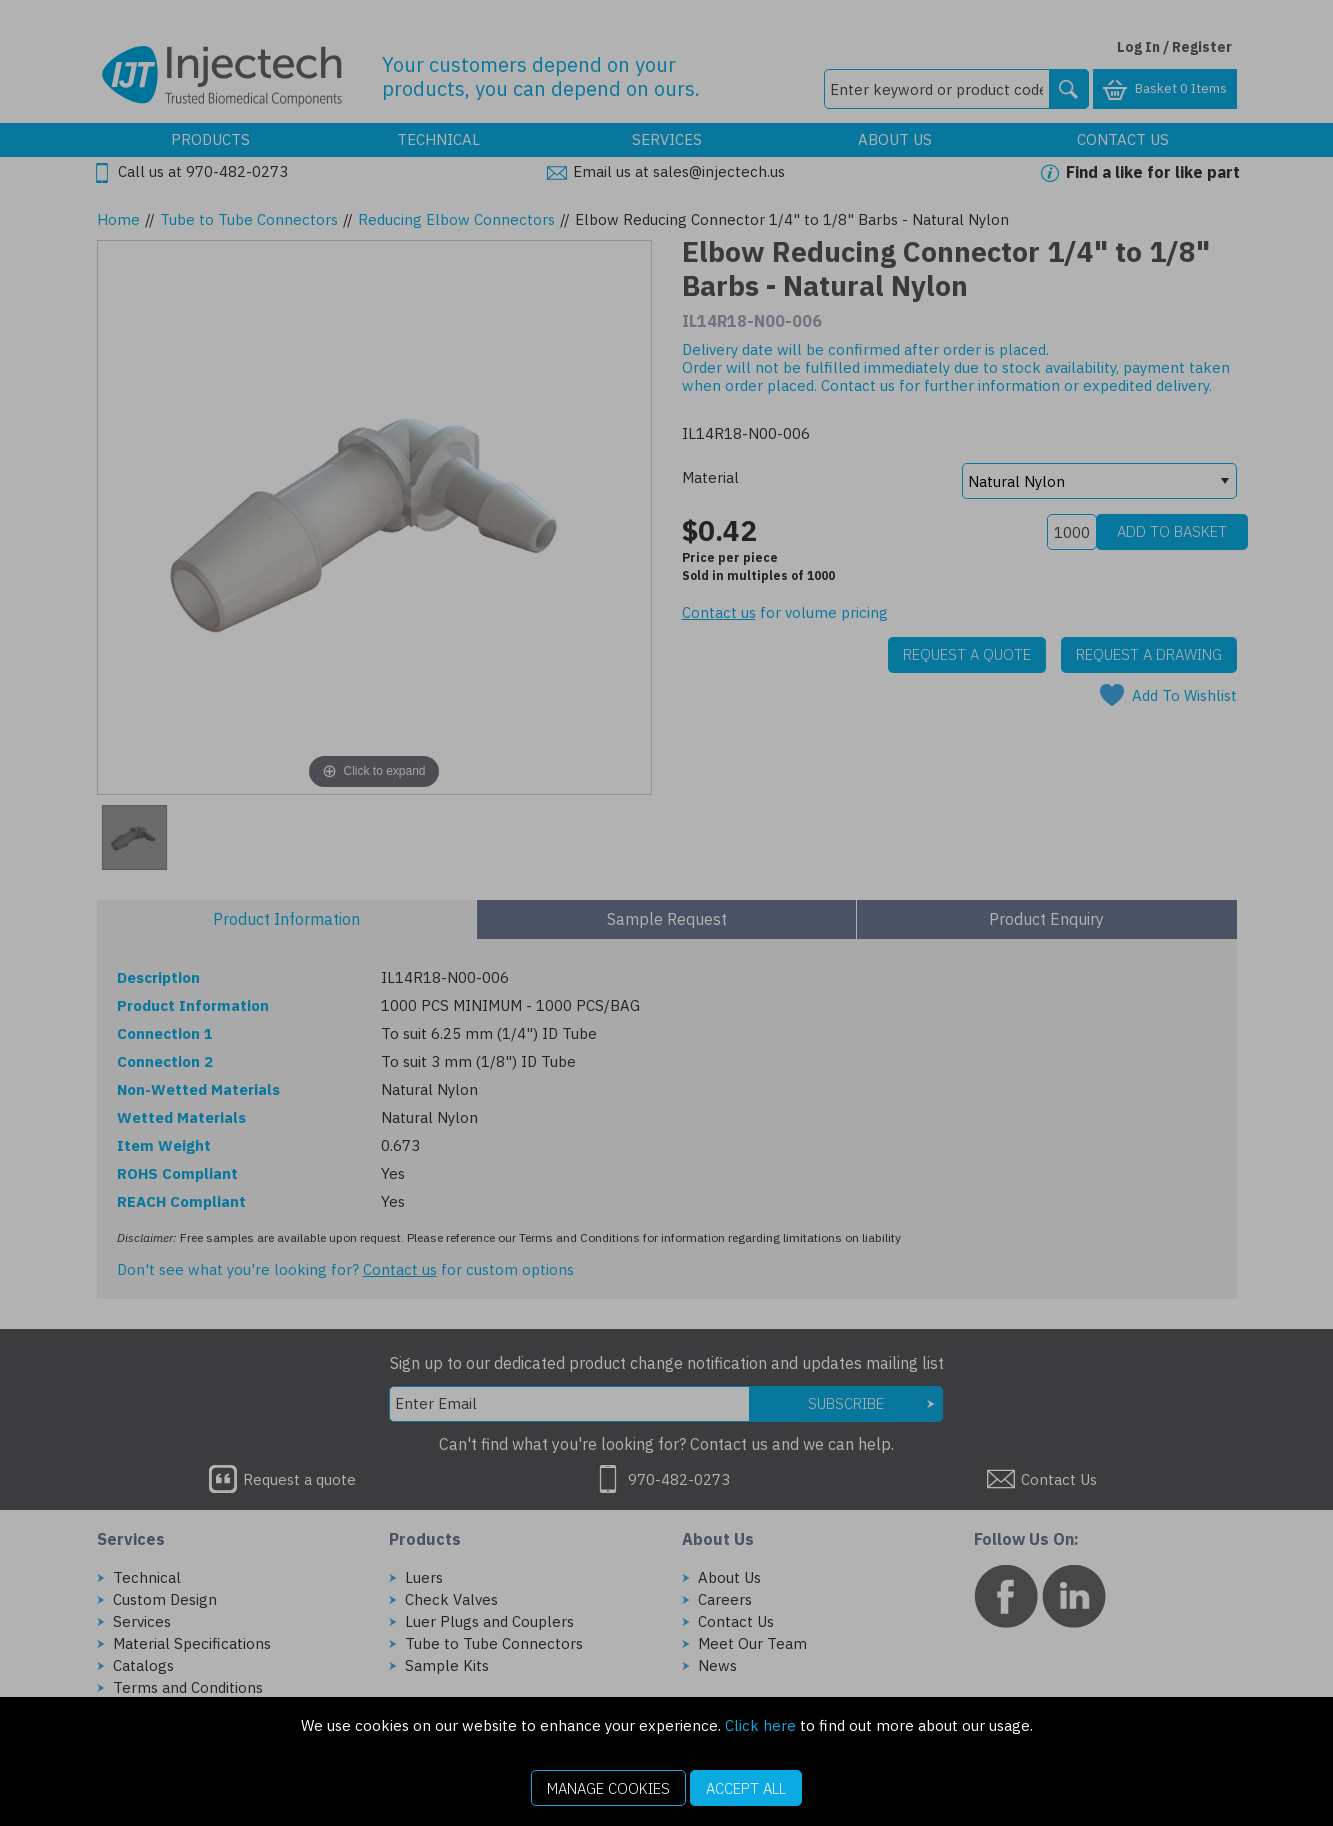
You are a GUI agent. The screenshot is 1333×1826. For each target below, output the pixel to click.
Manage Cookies (608, 1788)
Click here (760, 1725)
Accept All (746, 1788)
